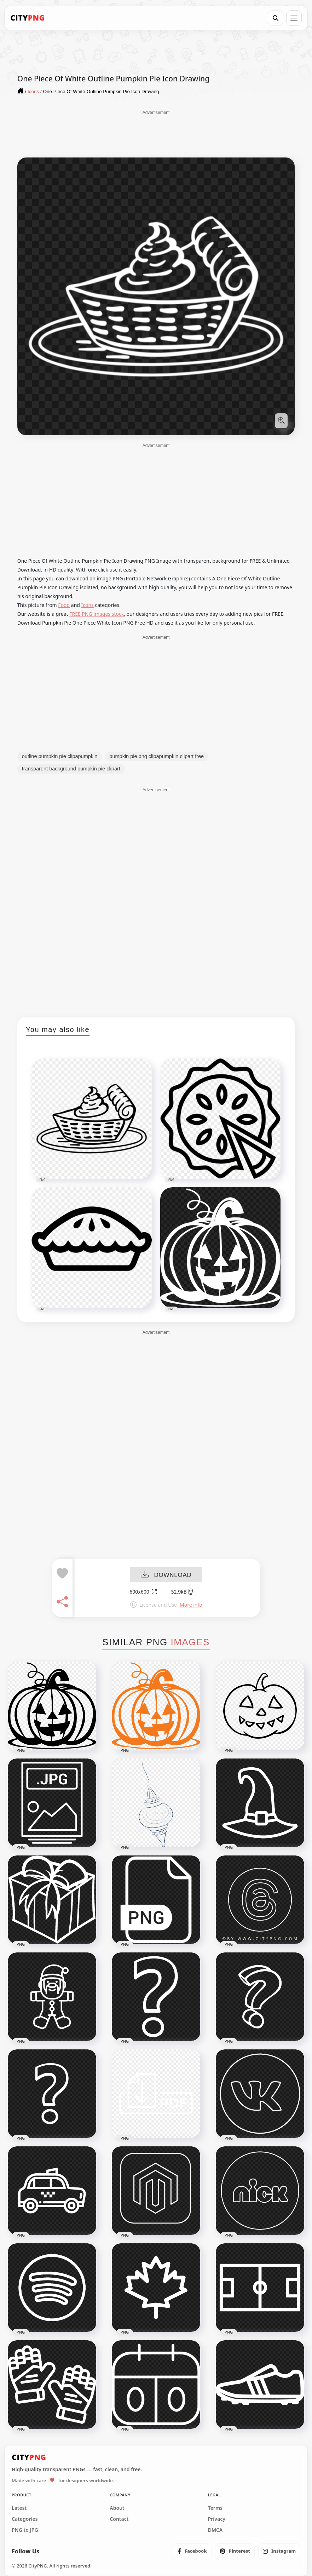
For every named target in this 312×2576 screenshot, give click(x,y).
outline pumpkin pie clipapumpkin (60, 756)
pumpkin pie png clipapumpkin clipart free (156, 756)
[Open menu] (294, 18)
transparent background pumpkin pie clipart (71, 768)
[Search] (275, 18)
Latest (19, 2508)
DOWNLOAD (166, 1575)
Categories (25, 2519)
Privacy (216, 2519)
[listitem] (192, 2551)
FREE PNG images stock (96, 613)
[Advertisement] (156, 133)
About (117, 2508)
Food (64, 605)
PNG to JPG (25, 2530)
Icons (87, 605)
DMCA (215, 2530)
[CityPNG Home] (27, 18)
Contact (119, 2519)
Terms (215, 2508)
